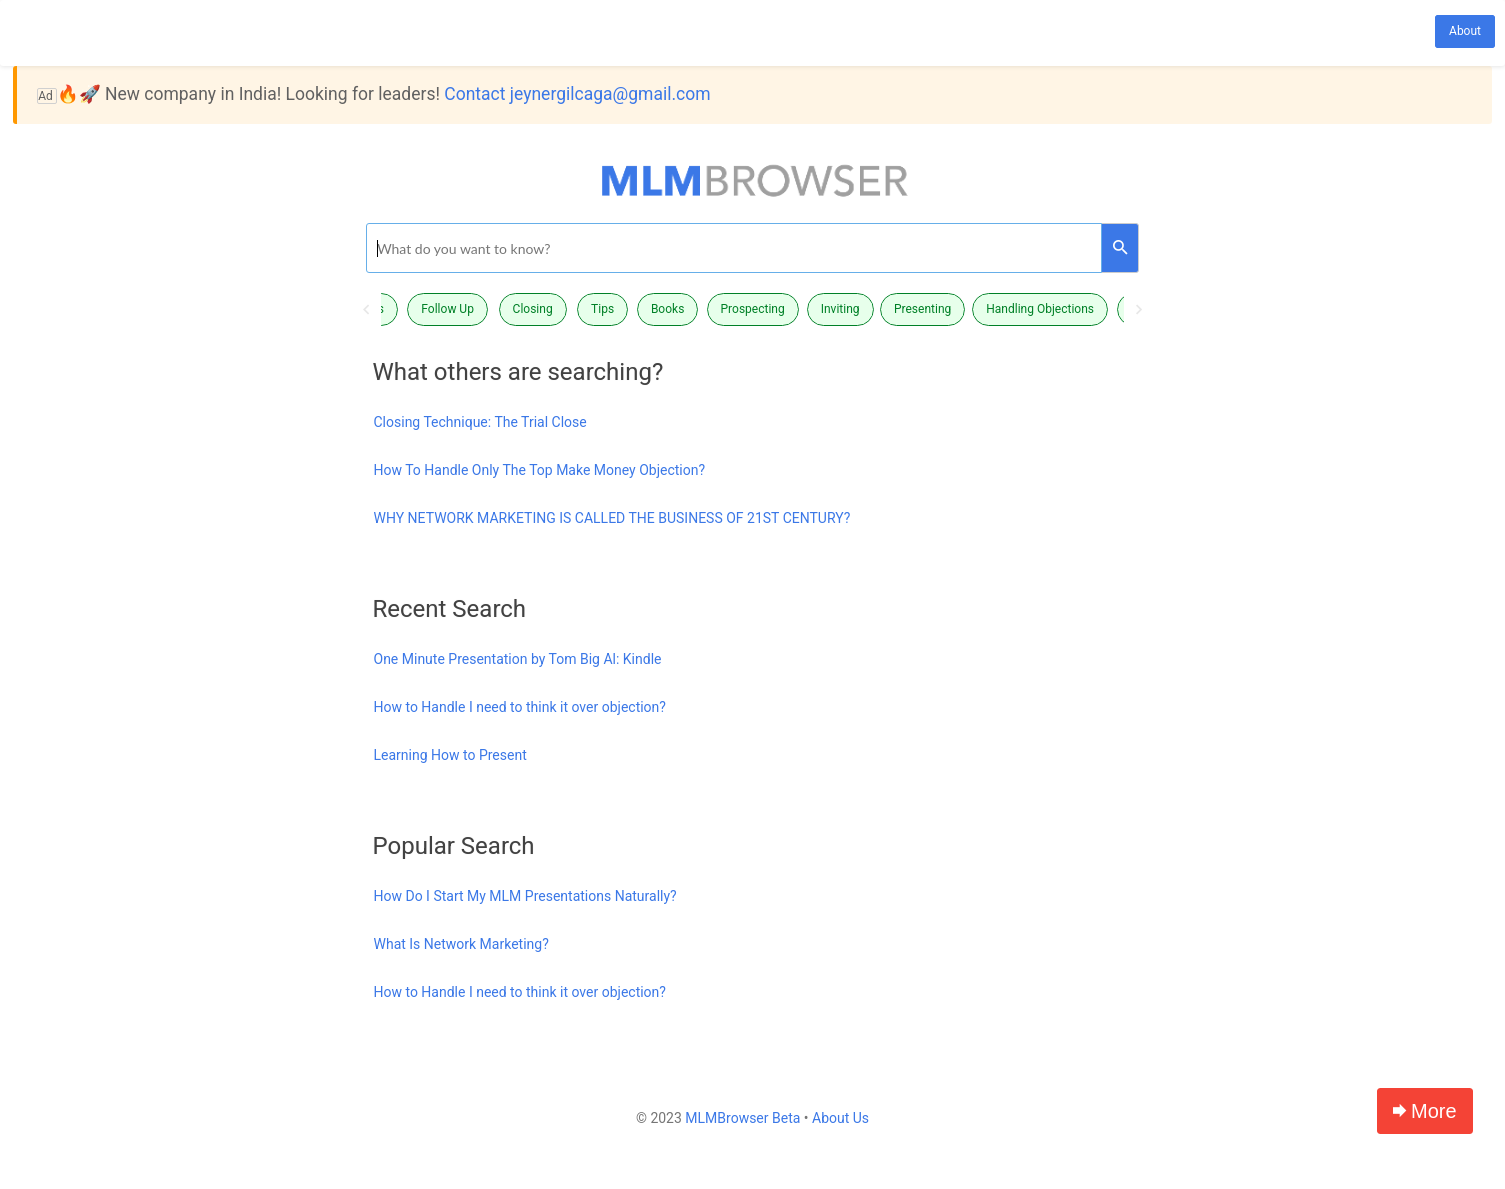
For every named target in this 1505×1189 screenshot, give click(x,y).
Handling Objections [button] (1040, 309)
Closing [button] (533, 309)
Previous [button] (366, 310)
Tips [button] (602, 309)
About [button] (1465, 31)
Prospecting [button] (753, 309)
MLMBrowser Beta (742, 1118)
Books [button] (667, 309)
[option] (753, 309)
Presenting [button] (922, 309)
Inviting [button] (840, 309)
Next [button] (1139, 310)
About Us (840, 1118)
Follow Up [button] (447, 309)
